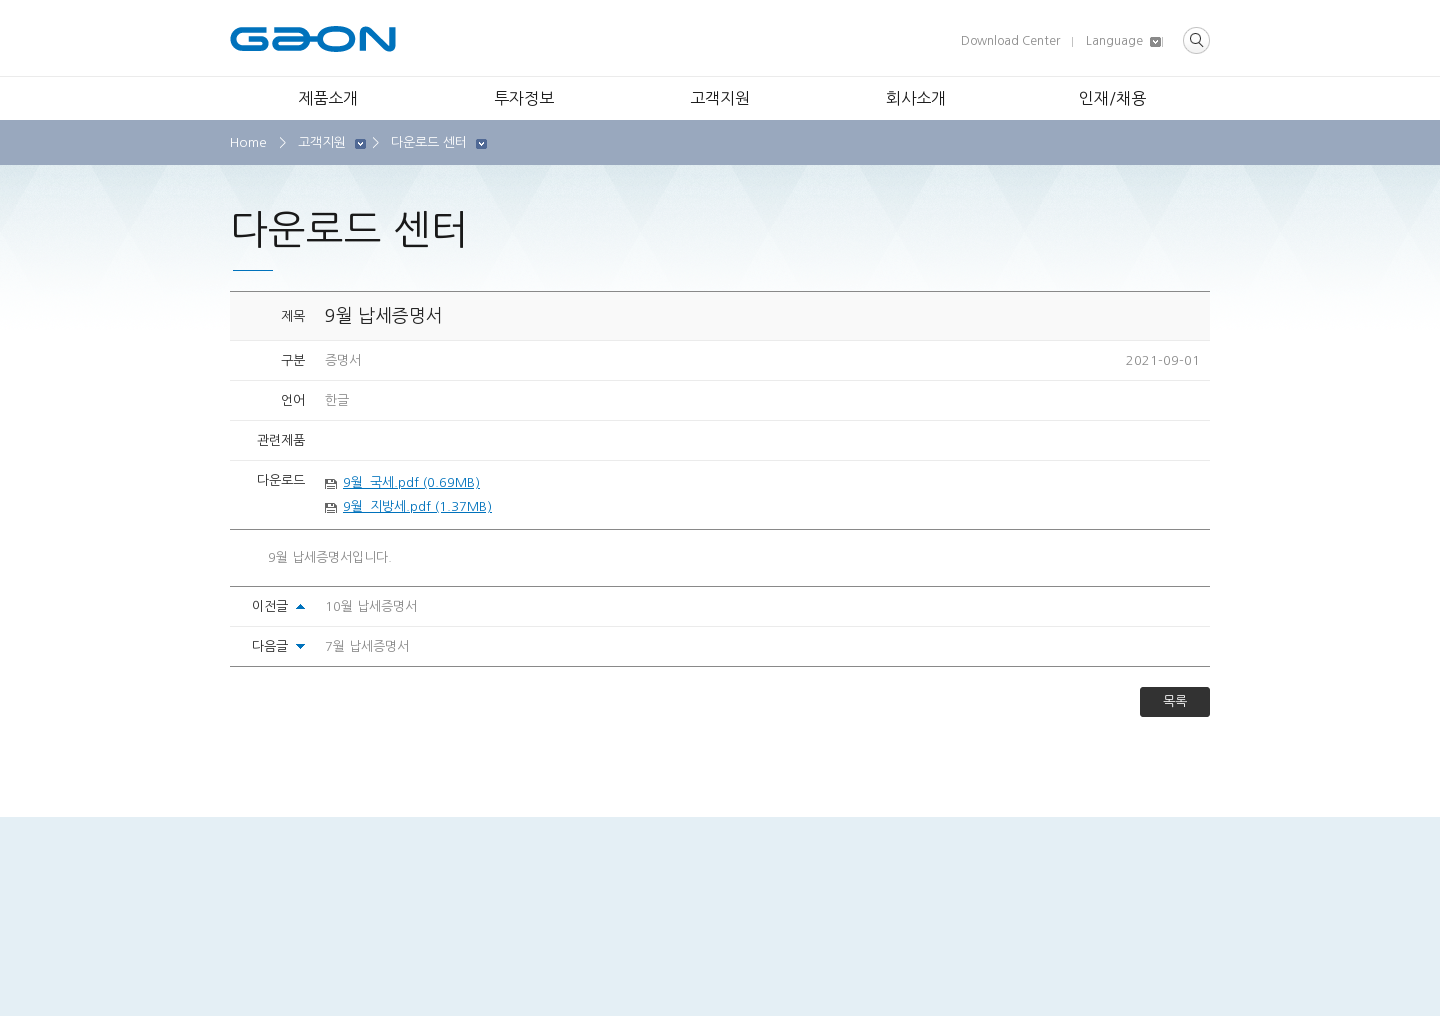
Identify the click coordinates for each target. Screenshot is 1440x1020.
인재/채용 (1112, 98)
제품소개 (328, 98)
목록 (1175, 701)
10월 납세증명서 (371, 606)
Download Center (1010, 41)
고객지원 (720, 98)
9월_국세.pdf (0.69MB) (411, 482)
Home (248, 142)
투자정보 (524, 98)
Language (1114, 41)
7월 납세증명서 (367, 646)
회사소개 (916, 98)
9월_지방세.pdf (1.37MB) (417, 506)
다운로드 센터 (429, 142)
